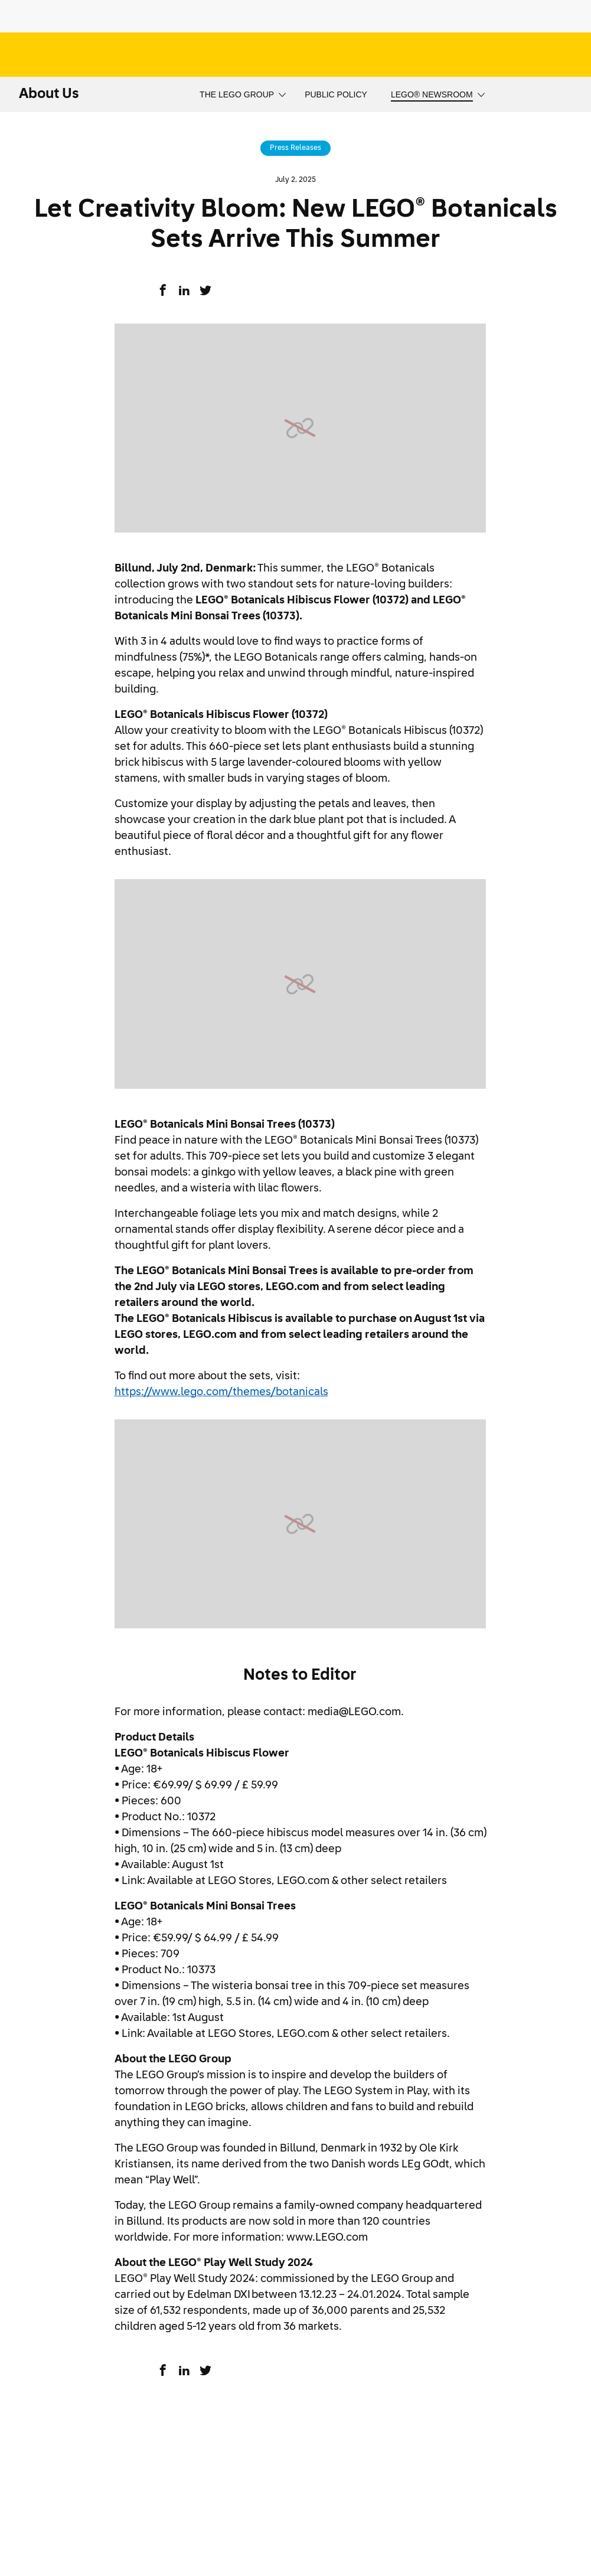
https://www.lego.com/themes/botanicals (221, 1392)
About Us (49, 94)
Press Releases (295, 148)
